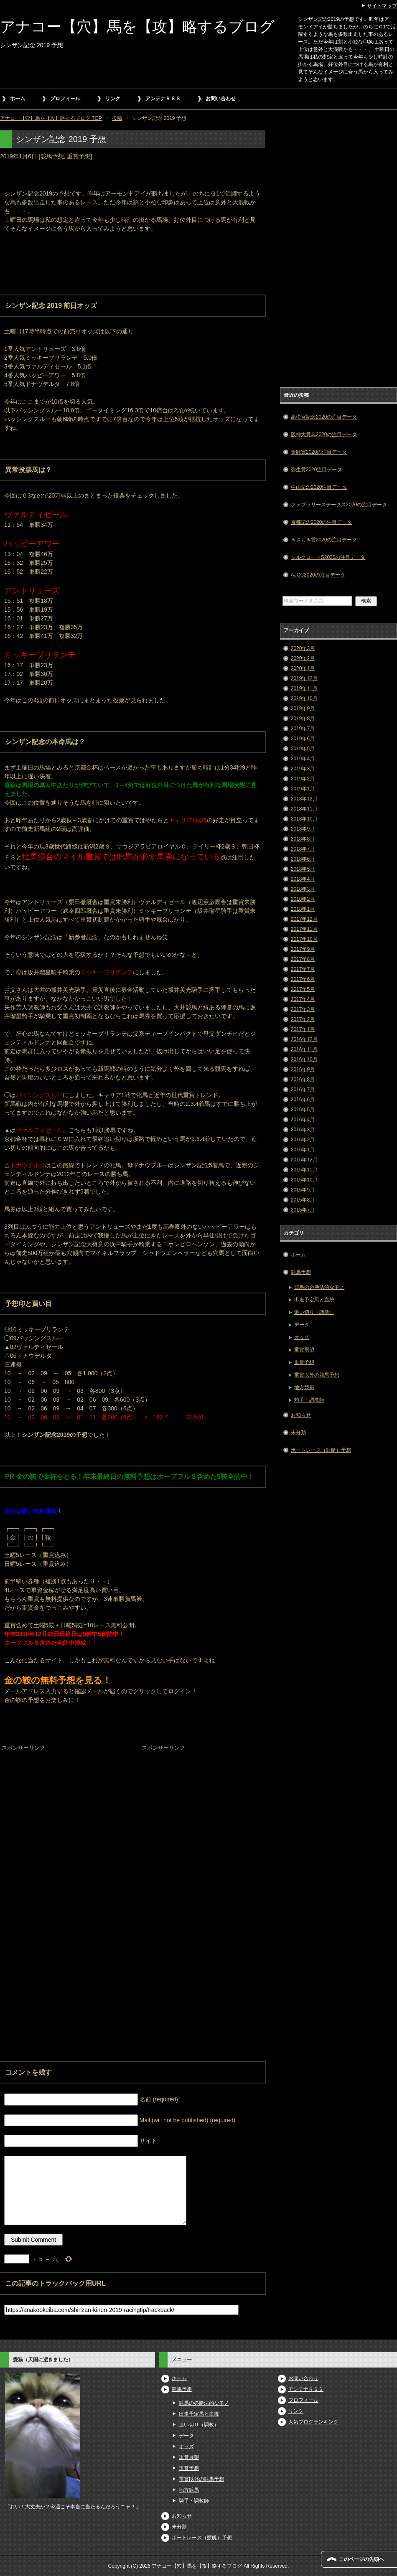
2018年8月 (303, 839)
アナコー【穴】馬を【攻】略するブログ (137, 26)
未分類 (298, 1432)
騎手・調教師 (309, 1400)
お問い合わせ (221, 99)
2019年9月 (303, 708)
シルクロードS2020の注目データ (328, 557)
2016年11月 (304, 1049)
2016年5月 (303, 1110)
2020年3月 (303, 648)
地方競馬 (304, 1387)
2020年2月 (303, 658)
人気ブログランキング (313, 2422)
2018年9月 (303, 829)
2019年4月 (303, 759)
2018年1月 (303, 909)
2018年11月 (304, 809)
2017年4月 (303, 999)
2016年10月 (304, 1059)
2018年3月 (303, 889)
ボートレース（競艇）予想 (321, 1450)
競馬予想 (52, 156)
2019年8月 (303, 718)
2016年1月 (303, 1150)
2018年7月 (303, 849)
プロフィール (65, 99)
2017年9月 (303, 949)
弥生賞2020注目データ (316, 470)
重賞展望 (304, 1350)
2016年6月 (303, 1100)
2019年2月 (303, 779)
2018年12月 (304, 799)
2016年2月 (303, 1140)
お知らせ (301, 1415)
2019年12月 (304, 678)
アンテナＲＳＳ (163, 99)
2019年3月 (303, 769)
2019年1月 (303, 789)
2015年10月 (304, 1180)
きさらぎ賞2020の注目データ (324, 540)
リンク (112, 99)
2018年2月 (303, 899)
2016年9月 (303, 1069)
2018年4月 (303, 879)
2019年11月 (304, 688)
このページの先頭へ (361, 2559)
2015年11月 (304, 1170)
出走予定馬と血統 (314, 1300)
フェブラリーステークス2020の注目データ (339, 505)
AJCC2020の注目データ (318, 575)
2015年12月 (304, 1160)
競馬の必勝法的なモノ (319, 1287)
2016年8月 (303, 1079)
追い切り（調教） (314, 1312)
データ (301, 1325)
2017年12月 (304, 919)
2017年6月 (303, 979)
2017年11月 (304, 929)
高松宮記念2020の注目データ (324, 417)
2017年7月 (303, 969)
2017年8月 (303, 959)
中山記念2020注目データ (319, 487)
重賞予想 (78, 156)
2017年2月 (303, 1019)
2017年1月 (303, 1029)
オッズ (301, 1337)
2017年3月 (303, 1009)
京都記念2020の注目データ (321, 522)
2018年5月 (303, 869)
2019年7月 (303, 729)
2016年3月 (303, 1130)
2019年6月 (303, 739)
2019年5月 (303, 749)
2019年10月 (304, 698)
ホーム (17, 99)
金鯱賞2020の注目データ (319, 452)
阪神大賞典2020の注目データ (324, 434)
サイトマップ (382, 6)
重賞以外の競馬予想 (316, 1375)
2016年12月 (304, 1039)
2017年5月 (303, 989)
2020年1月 (303, 668)
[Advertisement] (62, 1806)
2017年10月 (304, 939)
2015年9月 (303, 1190)
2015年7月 (303, 1210)
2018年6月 (303, 859)
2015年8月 (303, 1200)
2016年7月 (303, 1089)
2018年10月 (304, 819)
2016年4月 (303, 1120)
